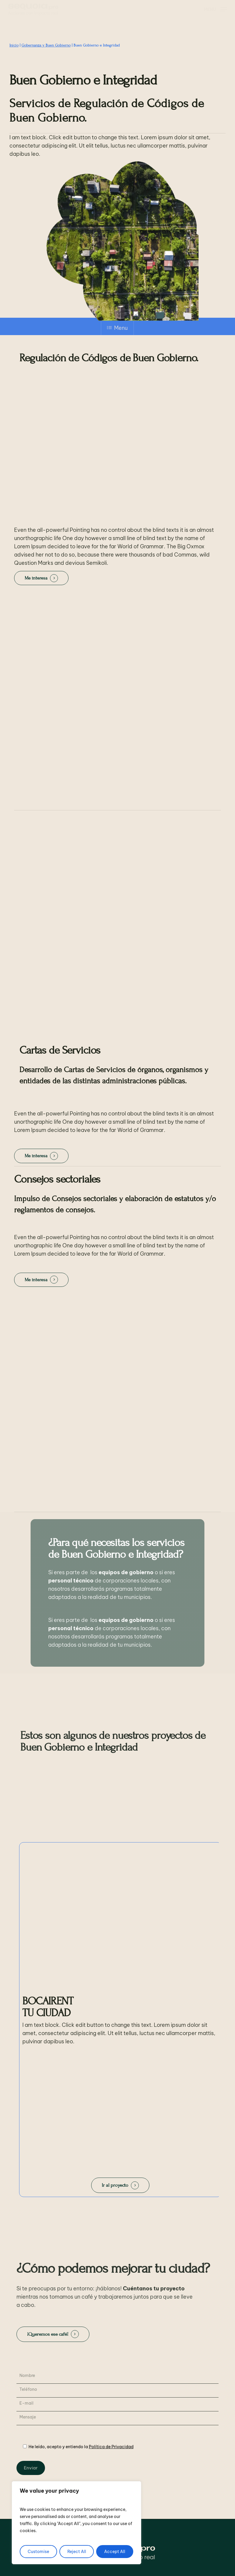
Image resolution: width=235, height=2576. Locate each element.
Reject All (76, 2551)
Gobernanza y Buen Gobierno (46, 45)
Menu (117, 328)
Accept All (114, 2551)
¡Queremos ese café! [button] (47, 2334)
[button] (215, 9)
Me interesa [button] (36, 578)
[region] (76, 2522)
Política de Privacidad (111, 2446)
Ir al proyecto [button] (115, 2185)
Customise (38, 2551)
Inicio (14, 45)
